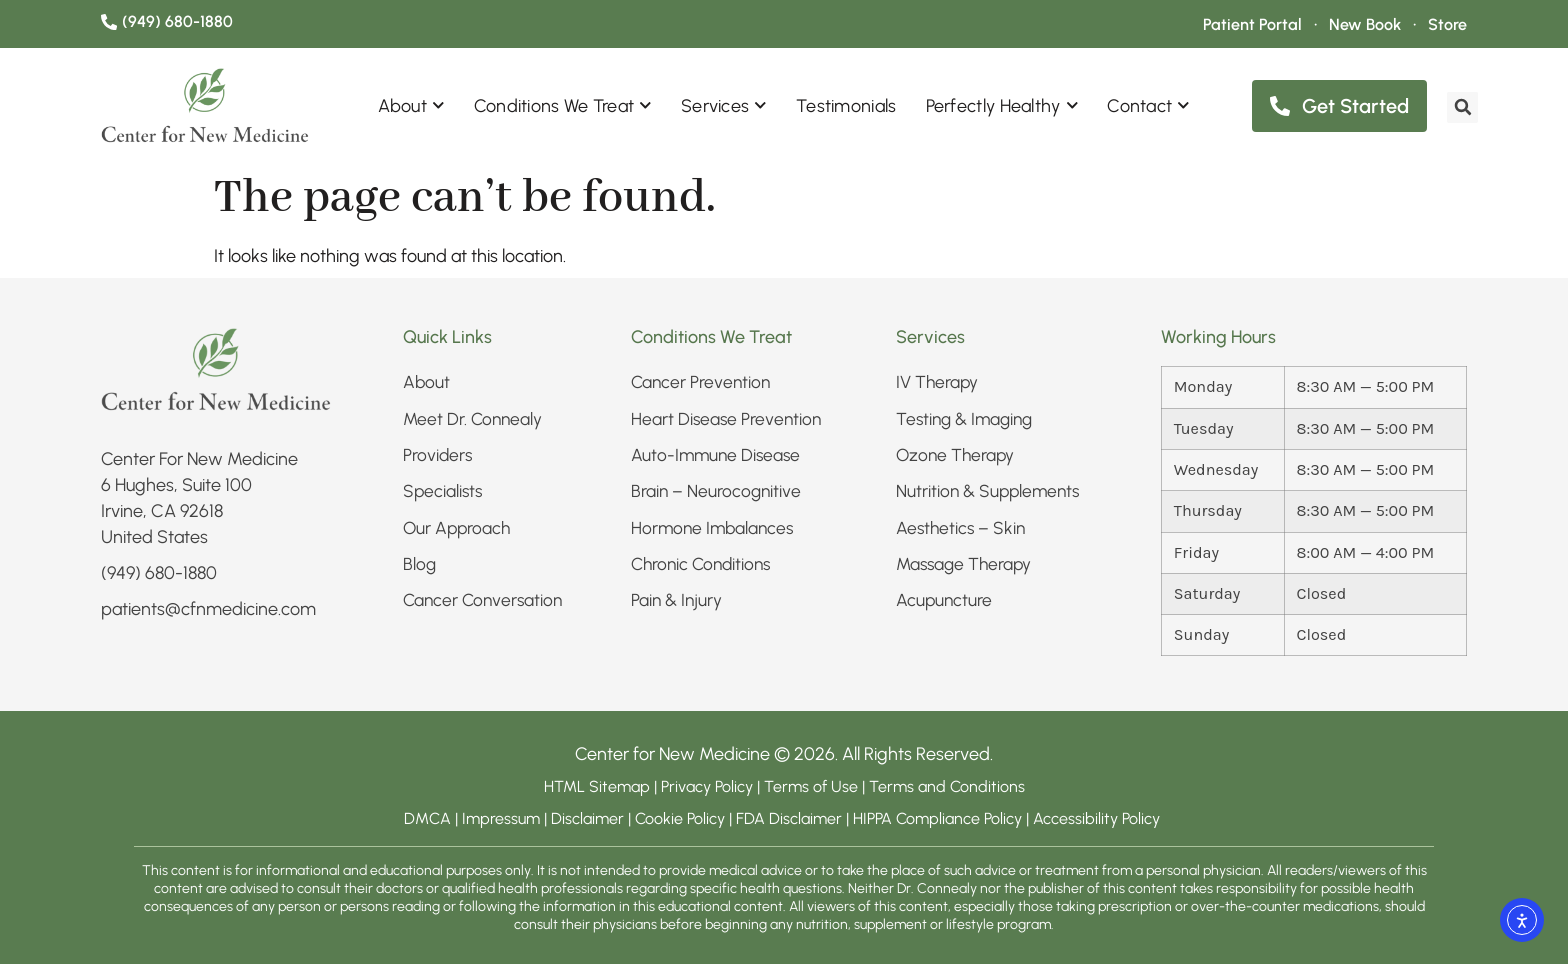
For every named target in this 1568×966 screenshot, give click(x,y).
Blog (420, 569)
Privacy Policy (709, 788)
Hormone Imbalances (715, 532)
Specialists (444, 495)
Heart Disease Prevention (728, 421)
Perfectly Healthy (1002, 107)
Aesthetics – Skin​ (962, 532)
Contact (1148, 107)
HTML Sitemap (597, 788)
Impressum (501, 820)
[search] (1458, 107)
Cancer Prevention (702, 384)
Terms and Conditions (947, 788)
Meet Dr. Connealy (474, 421)
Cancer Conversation (485, 606)
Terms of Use (811, 788)
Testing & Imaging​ (968, 421)
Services (724, 107)
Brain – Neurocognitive (717, 495)
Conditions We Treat (563, 107)
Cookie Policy (680, 820)
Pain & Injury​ (678, 606)
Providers (438, 458)
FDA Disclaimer (789, 820)
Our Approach (458, 532)
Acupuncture (945, 606)
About (411, 107)
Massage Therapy (966, 569)
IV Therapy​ (938, 384)
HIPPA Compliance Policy (939, 820)
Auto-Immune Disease (718, 458)
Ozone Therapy (957, 458)
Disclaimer (587, 820)
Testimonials (846, 108)
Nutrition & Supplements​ (991, 495)
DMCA (427, 820)
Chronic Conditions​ (704, 569)
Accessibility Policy (1098, 820)
